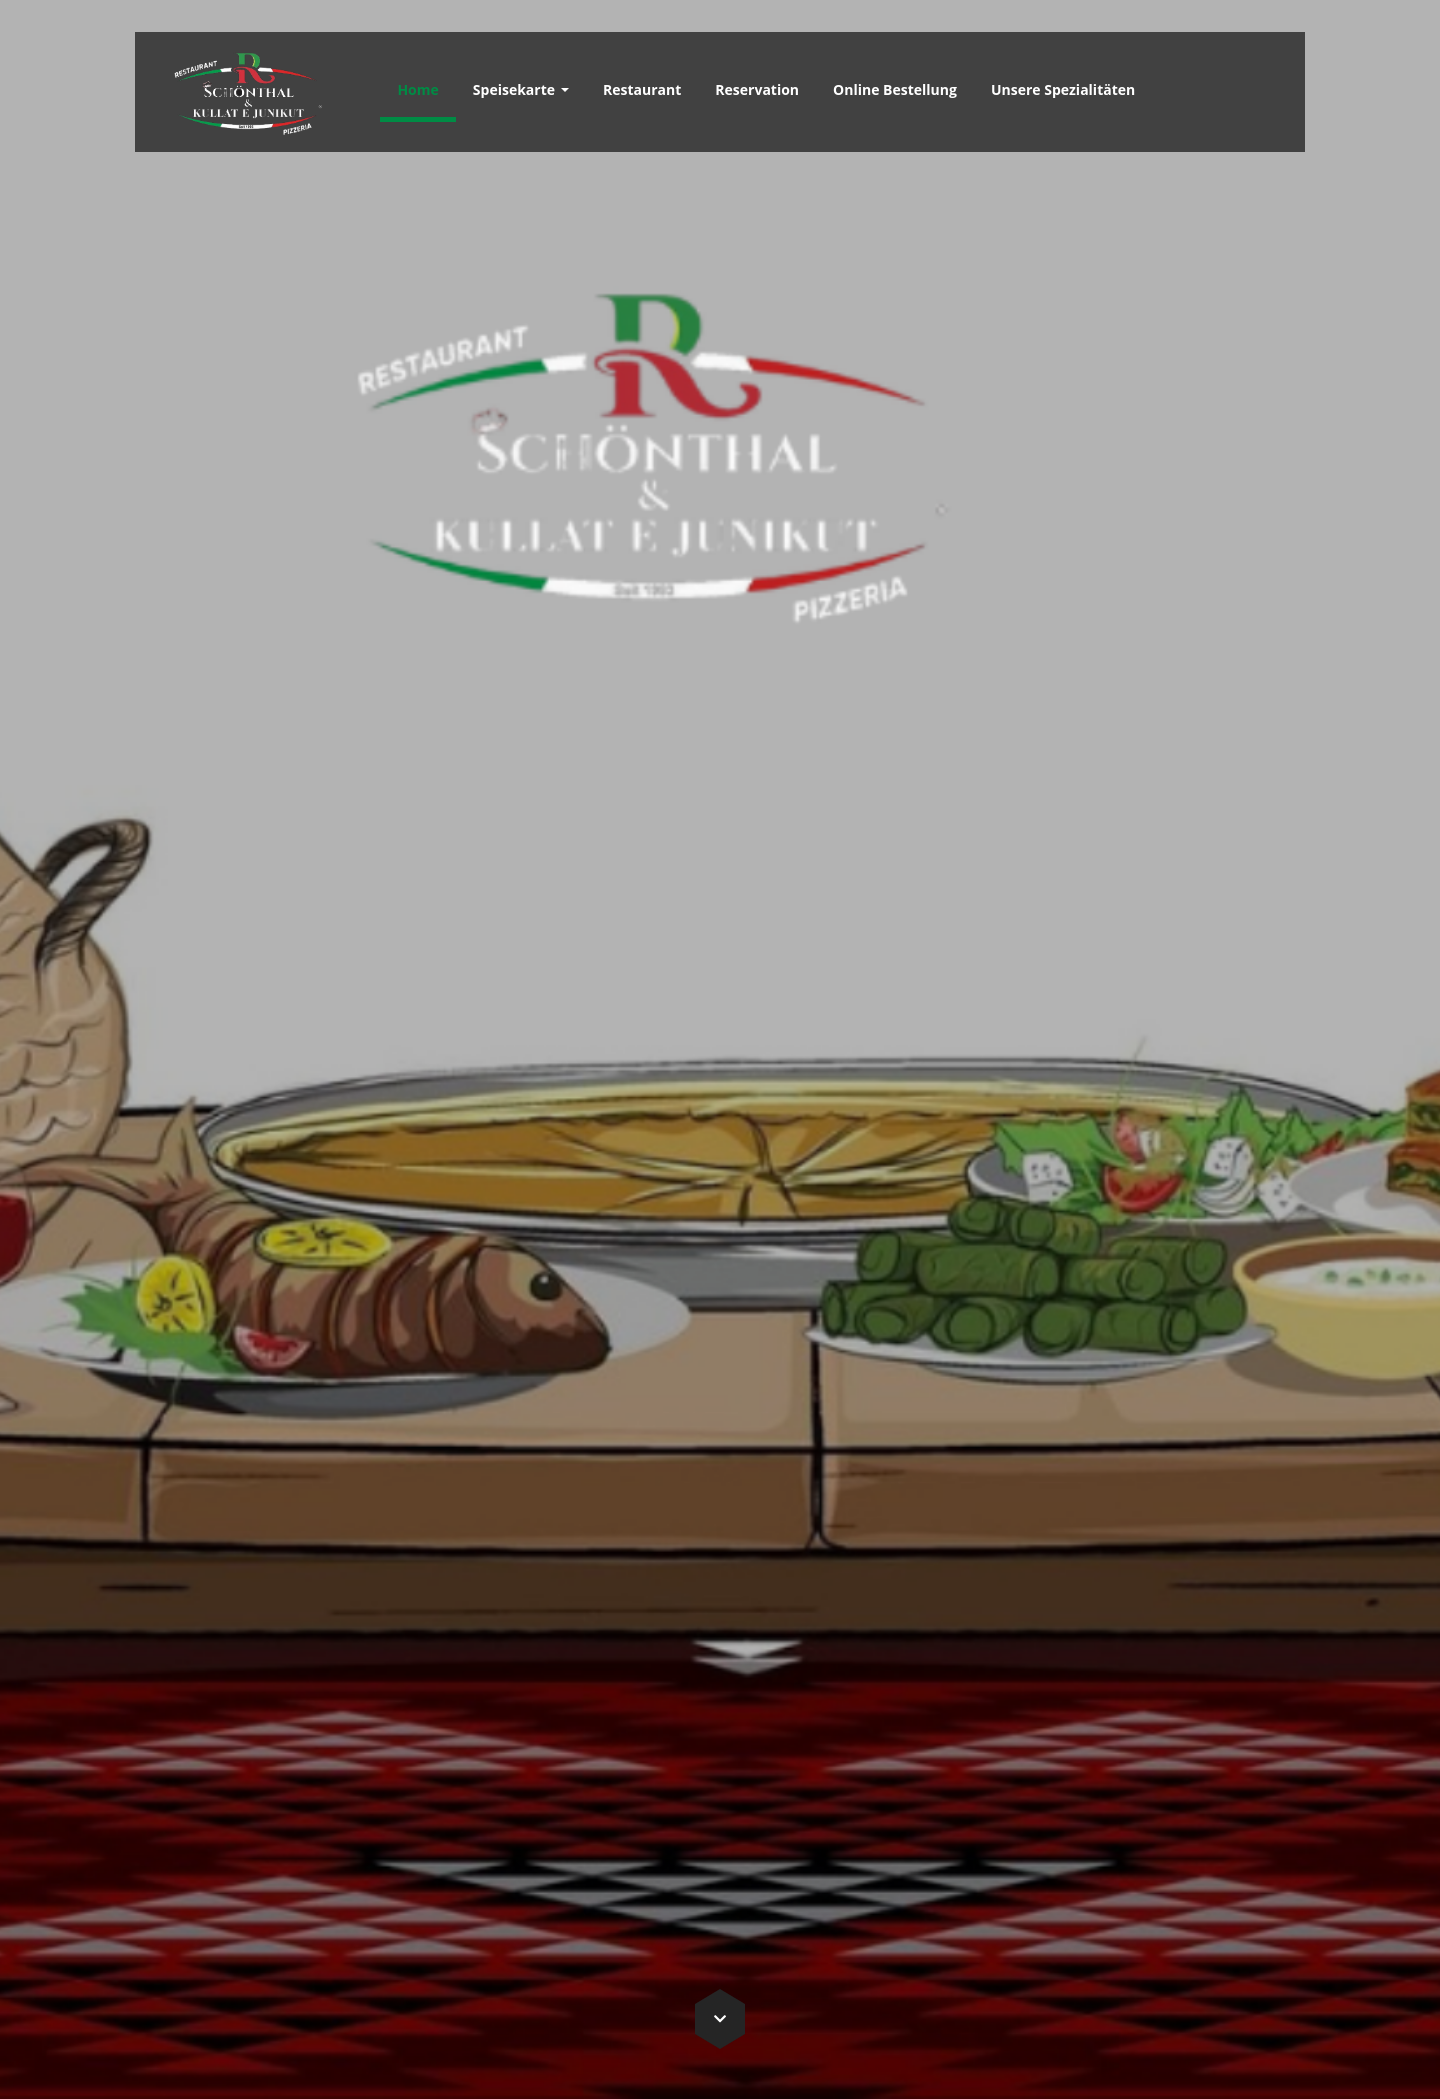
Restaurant (642, 89)
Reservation (757, 89)
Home (417, 89)
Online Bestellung (895, 89)
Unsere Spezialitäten (1063, 89)
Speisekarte (521, 89)
